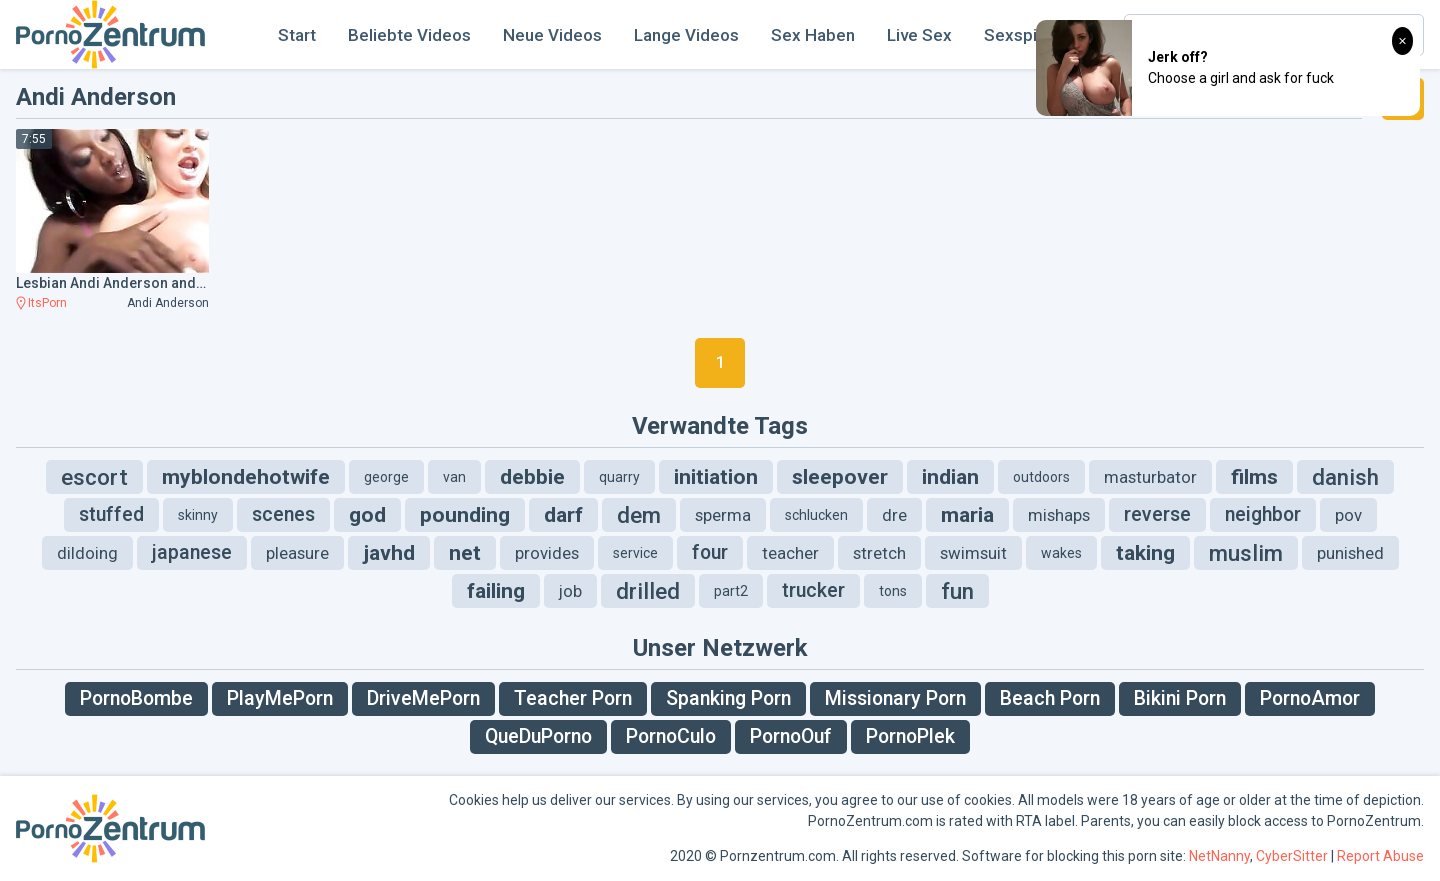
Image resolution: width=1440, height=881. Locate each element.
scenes (283, 514)
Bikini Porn (1180, 698)
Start (297, 35)
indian (950, 477)
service (635, 553)
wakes (1061, 553)
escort (94, 477)
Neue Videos (552, 35)
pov (1348, 515)
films (1254, 477)
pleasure (297, 553)
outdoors (1041, 477)
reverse (1157, 514)
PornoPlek (910, 736)
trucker (813, 590)
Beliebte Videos (409, 35)
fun (957, 591)
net (465, 553)
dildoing (87, 553)
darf (563, 515)
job (570, 591)
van (454, 477)
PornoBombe (136, 698)
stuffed (111, 514)
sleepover (840, 477)
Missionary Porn (895, 698)
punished (1350, 553)
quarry (619, 477)
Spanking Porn (728, 698)
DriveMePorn (423, 698)
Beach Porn (1050, 698)
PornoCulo (671, 736)
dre (894, 515)
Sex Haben (813, 35)
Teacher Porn (573, 698)
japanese (192, 552)
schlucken (816, 515)
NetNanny (1219, 856)
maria (967, 515)
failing (496, 591)
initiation (716, 477)
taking (1145, 553)
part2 (731, 591)
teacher (790, 553)
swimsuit (973, 553)
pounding (465, 515)
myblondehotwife (246, 477)
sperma (723, 515)
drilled (648, 591)
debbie (532, 477)
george (386, 477)
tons (893, 591)
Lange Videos (686, 35)
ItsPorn (47, 303)
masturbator (1150, 477)
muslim (1246, 553)
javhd (389, 553)
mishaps (1059, 515)
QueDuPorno (538, 736)
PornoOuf (791, 736)
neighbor (1263, 514)
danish (1345, 477)
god (367, 515)
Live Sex (919, 35)
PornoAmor (1310, 698)
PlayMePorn (280, 698)
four (710, 552)
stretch (879, 553)
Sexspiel (1017, 35)
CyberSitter (1292, 856)
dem (639, 515)
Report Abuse (1380, 856)
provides (547, 553)
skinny (198, 515)
